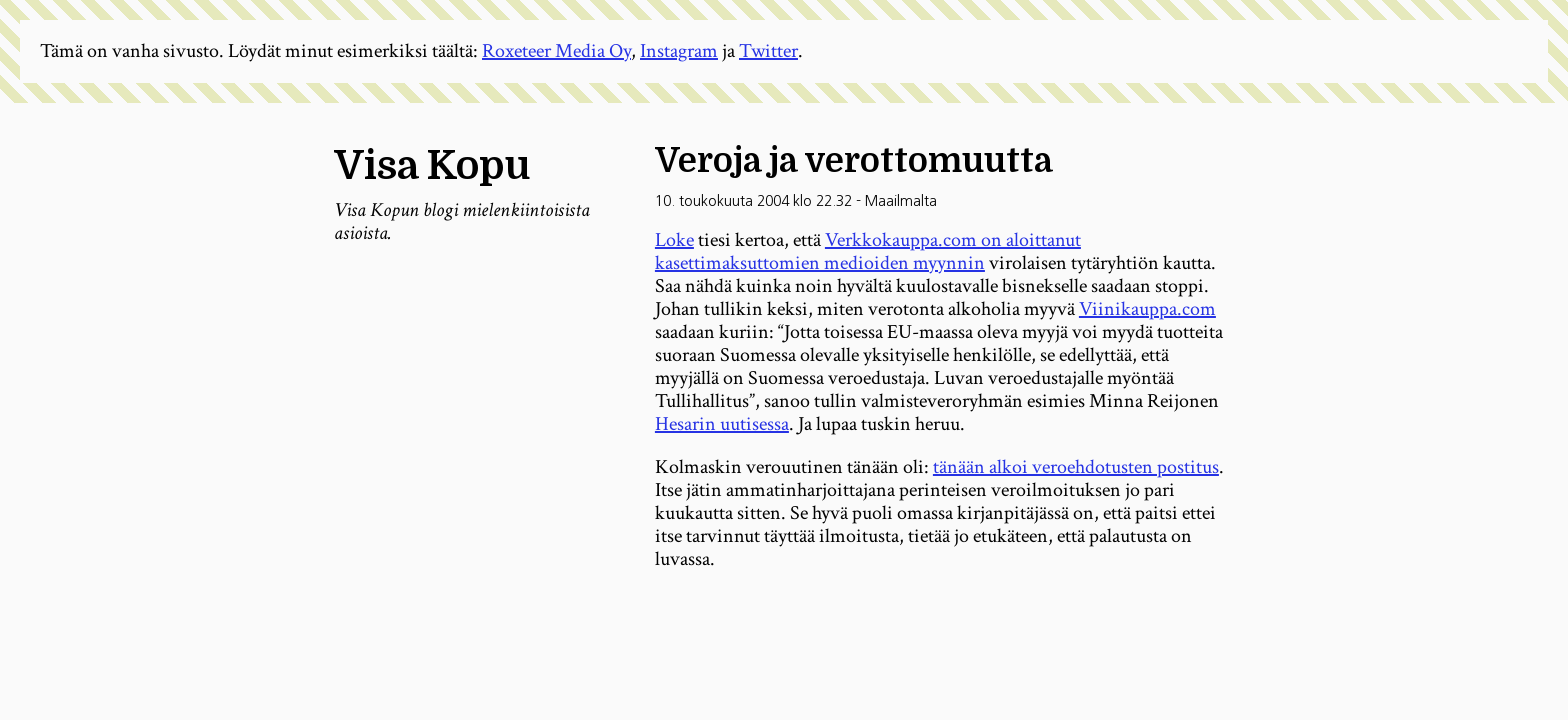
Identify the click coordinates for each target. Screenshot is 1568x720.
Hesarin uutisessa (722, 424)
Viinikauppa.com (1147, 309)
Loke (674, 240)
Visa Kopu (432, 166)
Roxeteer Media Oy (556, 51)
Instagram (679, 51)
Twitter (768, 51)
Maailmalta (901, 201)
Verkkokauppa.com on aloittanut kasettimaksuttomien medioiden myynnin (868, 251)
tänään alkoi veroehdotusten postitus (1076, 467)
